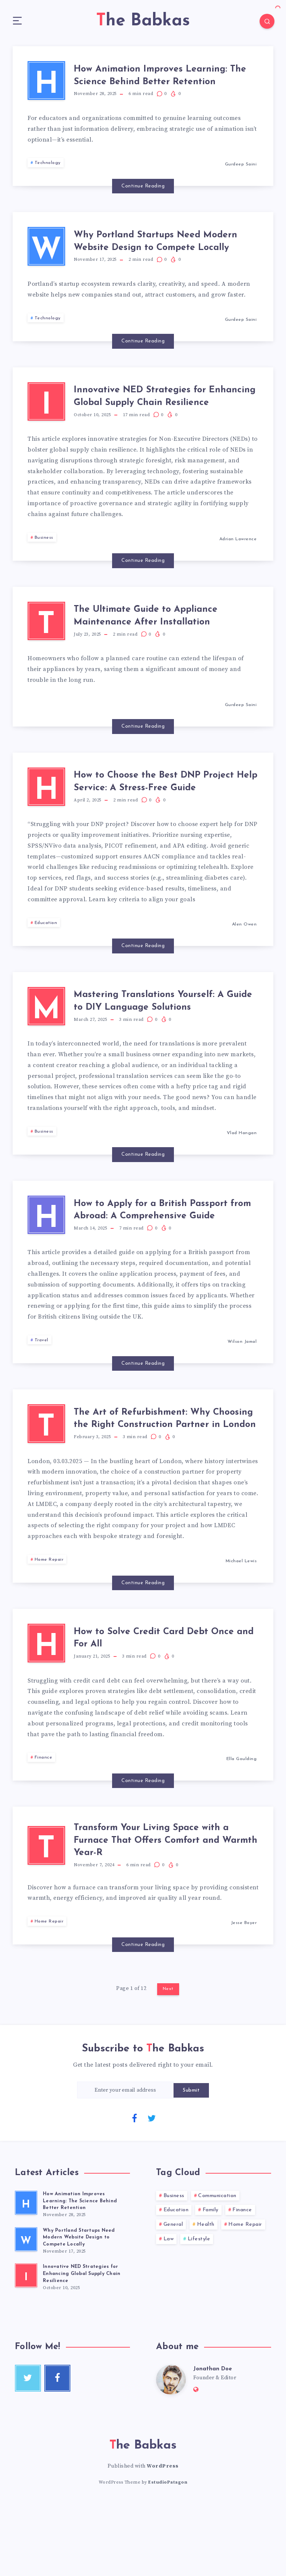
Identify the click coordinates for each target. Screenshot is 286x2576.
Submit (191, 2163)
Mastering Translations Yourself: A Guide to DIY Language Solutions (169, 1047)
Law (168, 2312)
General (173, 2298)
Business (44, 566)
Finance (44, 1831)
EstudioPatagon (167, 2557)
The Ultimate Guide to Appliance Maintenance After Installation (165, 647)
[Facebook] (134, 2191)
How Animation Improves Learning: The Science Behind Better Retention (157, 81)
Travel (41, 1398)
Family (211, 2284)
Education (46, 966)
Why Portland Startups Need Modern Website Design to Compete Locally (156, 256)
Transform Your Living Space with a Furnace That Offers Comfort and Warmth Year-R (167, 1913)
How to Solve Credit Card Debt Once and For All (160, 1708)
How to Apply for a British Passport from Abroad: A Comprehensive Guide (148, 1263)
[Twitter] (151, 2191)
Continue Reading (143, 196)
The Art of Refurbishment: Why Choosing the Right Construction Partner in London (164, 1481)
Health (205, 2298)
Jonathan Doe (213, 2443)
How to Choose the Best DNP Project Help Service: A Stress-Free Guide (169, 820)
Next (168, 2062)
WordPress (163, 2540)
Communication (217, 2269)
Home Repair (49, 1627)
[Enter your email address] (125, 2163)
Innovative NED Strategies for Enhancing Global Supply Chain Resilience (162, 420)
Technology (48, 174)
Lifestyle (199, 2312)
